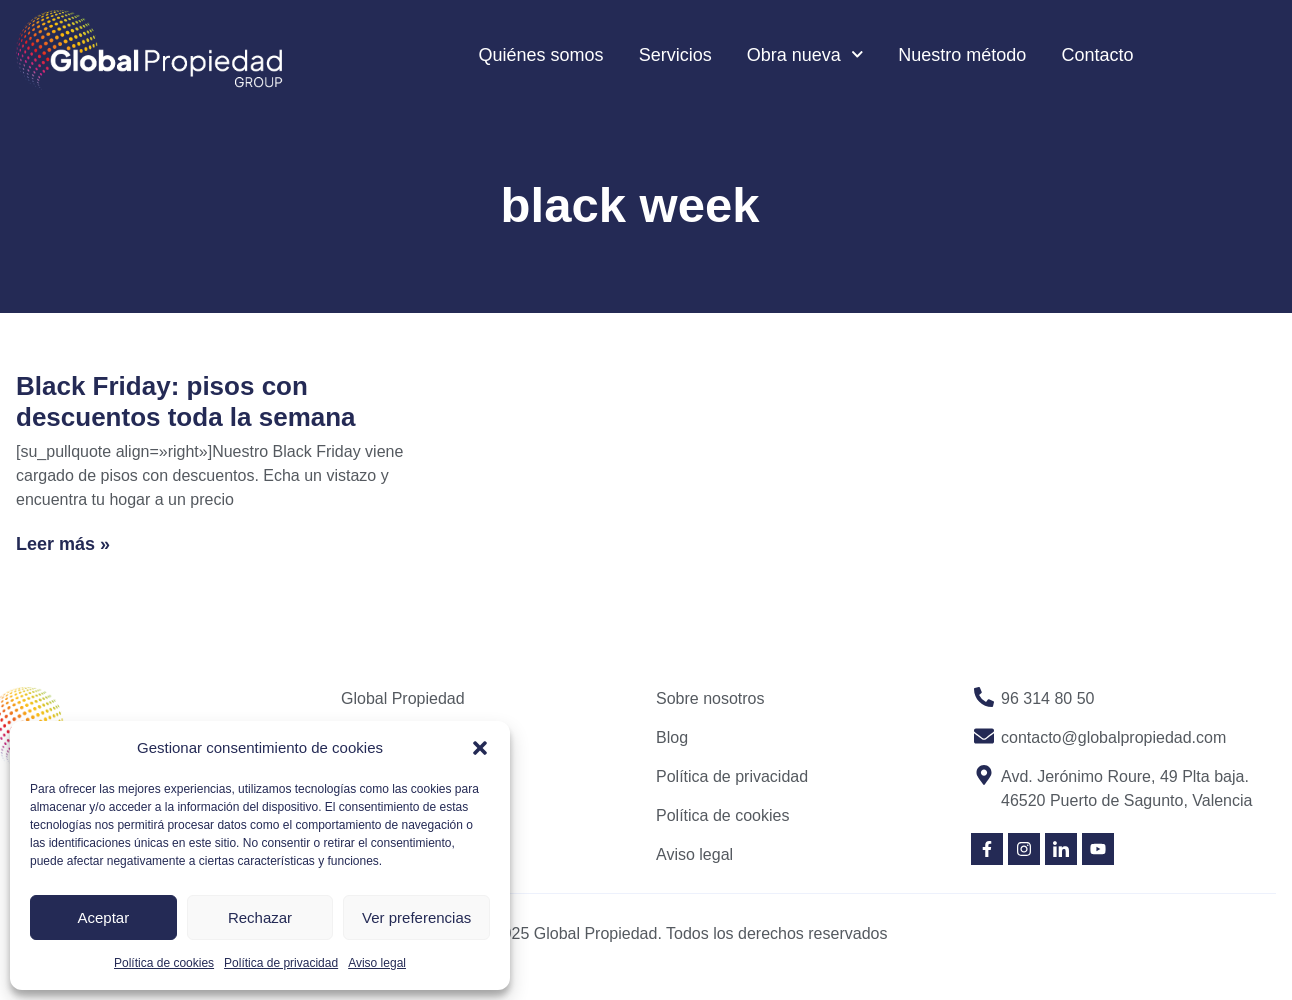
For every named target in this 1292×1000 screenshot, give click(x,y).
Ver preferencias (416, 917)
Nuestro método (962, 55)
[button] (480, 748)
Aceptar (103, 917)
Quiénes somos (541, 55)
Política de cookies (164, 963)
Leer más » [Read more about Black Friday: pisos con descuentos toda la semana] (63, 544)
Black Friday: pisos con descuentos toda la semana (186, 401)
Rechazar (260, 917)
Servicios (675, 55)
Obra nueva (805, 54)
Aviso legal (377, 963)
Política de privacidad (281, 963)
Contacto (1097, 55)
